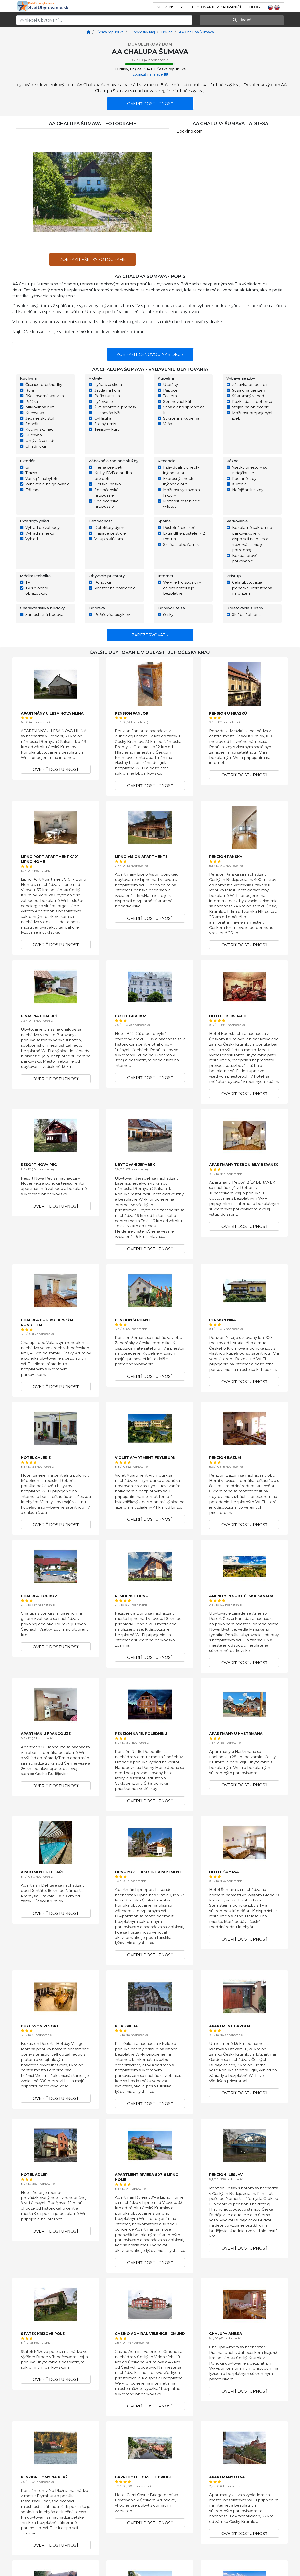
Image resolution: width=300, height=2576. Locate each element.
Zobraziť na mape (150, 74)
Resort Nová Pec (39, 1164)
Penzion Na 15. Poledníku (141, 1733)
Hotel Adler (34, 2174)
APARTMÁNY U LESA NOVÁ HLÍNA (52, 713)
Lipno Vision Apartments (141, 856)
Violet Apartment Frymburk (145, 1457)
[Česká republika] (110, 32)
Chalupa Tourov (39, 1596)
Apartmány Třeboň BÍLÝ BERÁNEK (243, 1164)
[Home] (88, 32)
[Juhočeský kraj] (142, 32)
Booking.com (190, 131)
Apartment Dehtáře (42, 1872)
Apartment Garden (229, 2026)
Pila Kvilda (126, 2026)
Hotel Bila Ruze (132, 1016)
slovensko (170, 7)
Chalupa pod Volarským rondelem (47, 1322)
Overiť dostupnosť (150, 103)
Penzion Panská (225, 856)
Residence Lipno (132, 1596)
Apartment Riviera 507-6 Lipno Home (147, 2177)
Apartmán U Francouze (46, 1733)
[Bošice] (166, 32)
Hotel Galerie (36, 1457)
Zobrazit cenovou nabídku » (150, 354)
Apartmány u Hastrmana (236, 1733)
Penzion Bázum (225, 1457)
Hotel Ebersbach (227, 1016)
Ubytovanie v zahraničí (216, 7)
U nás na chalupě (39, 1016)
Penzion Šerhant (133, 1320)
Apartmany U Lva (227, 2477)
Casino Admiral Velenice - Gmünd (150, 2333)
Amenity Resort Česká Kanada (241, 1596)
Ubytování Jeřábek (135, 1164)
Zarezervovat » (150, 635)
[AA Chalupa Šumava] (196, 32)
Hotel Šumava (224, 1872)
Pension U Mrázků (228, 713)
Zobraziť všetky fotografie (93, 259)
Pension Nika (222, 1320)
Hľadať (242, 20)
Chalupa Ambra (225, 2333)
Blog (254, 7)
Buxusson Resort (40, 2026)
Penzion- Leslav (226, 2174)
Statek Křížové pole (43, 2333)
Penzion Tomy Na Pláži (44, 2477)
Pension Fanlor (131, 713)
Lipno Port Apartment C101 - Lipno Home (51, 859)
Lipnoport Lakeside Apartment (148, 1872)
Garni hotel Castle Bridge (143, 2477)
